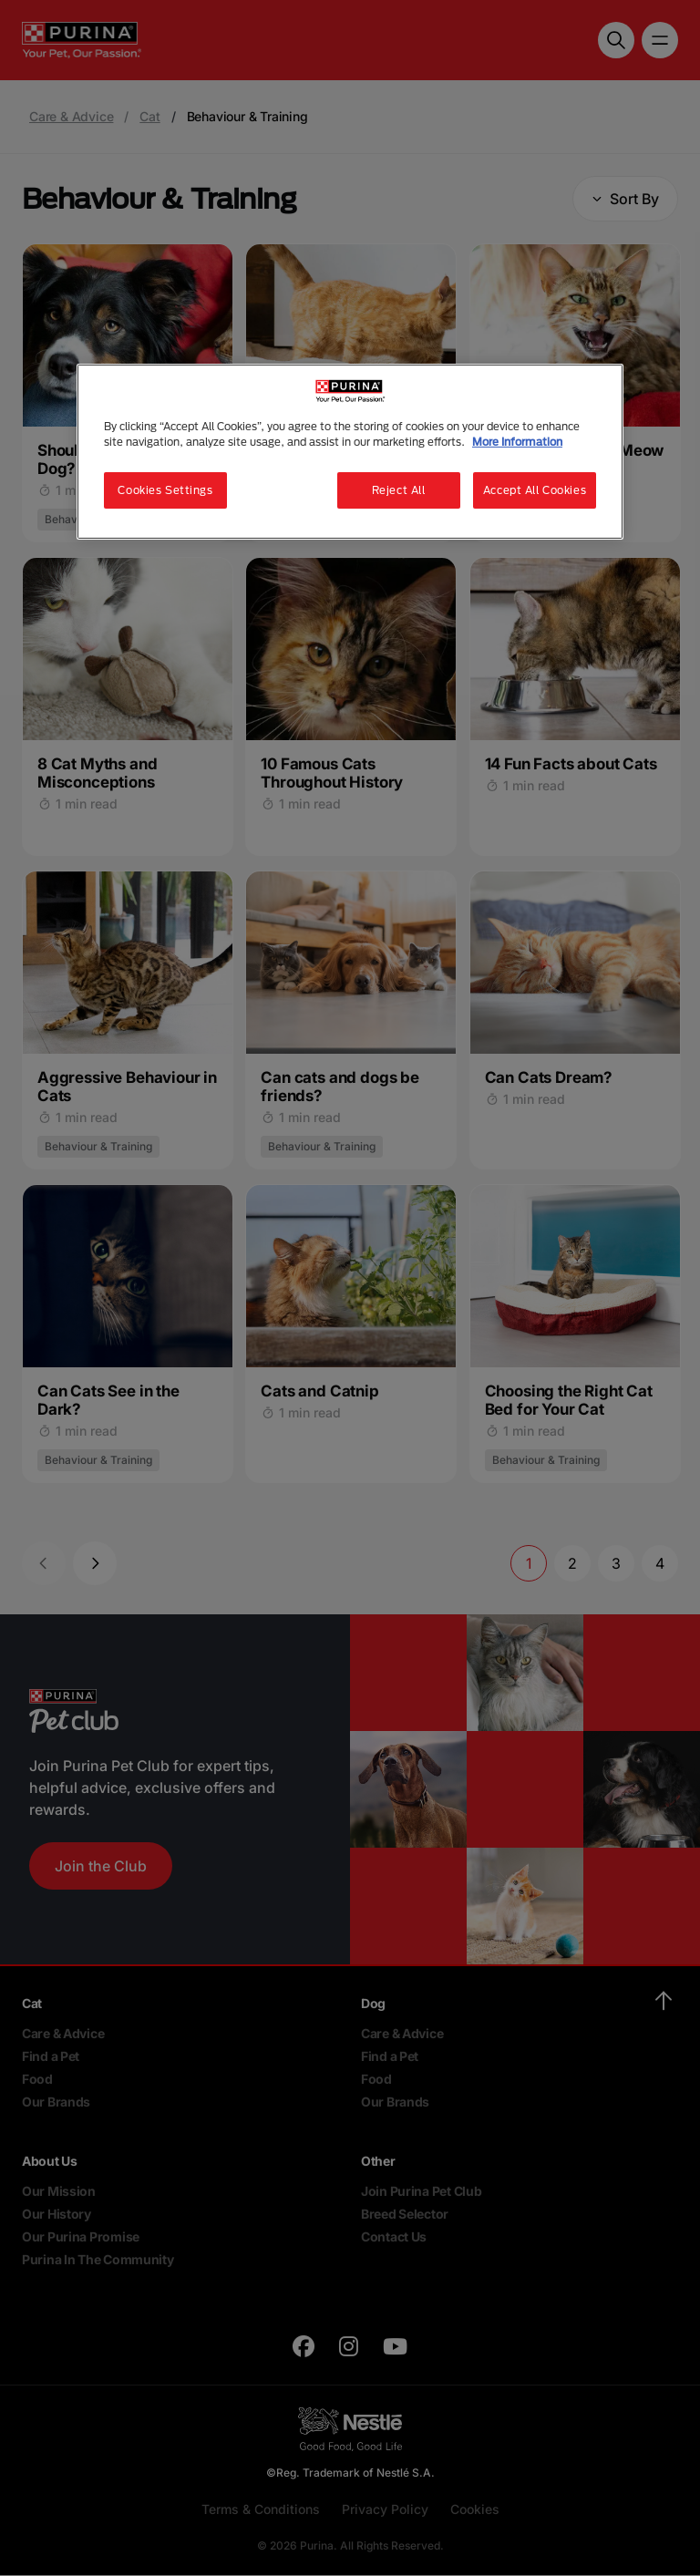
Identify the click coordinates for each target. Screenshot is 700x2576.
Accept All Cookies (534, 490)
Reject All (399, 490)
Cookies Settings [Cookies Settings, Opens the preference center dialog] (165, 490)
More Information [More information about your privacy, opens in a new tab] (517, 442)
